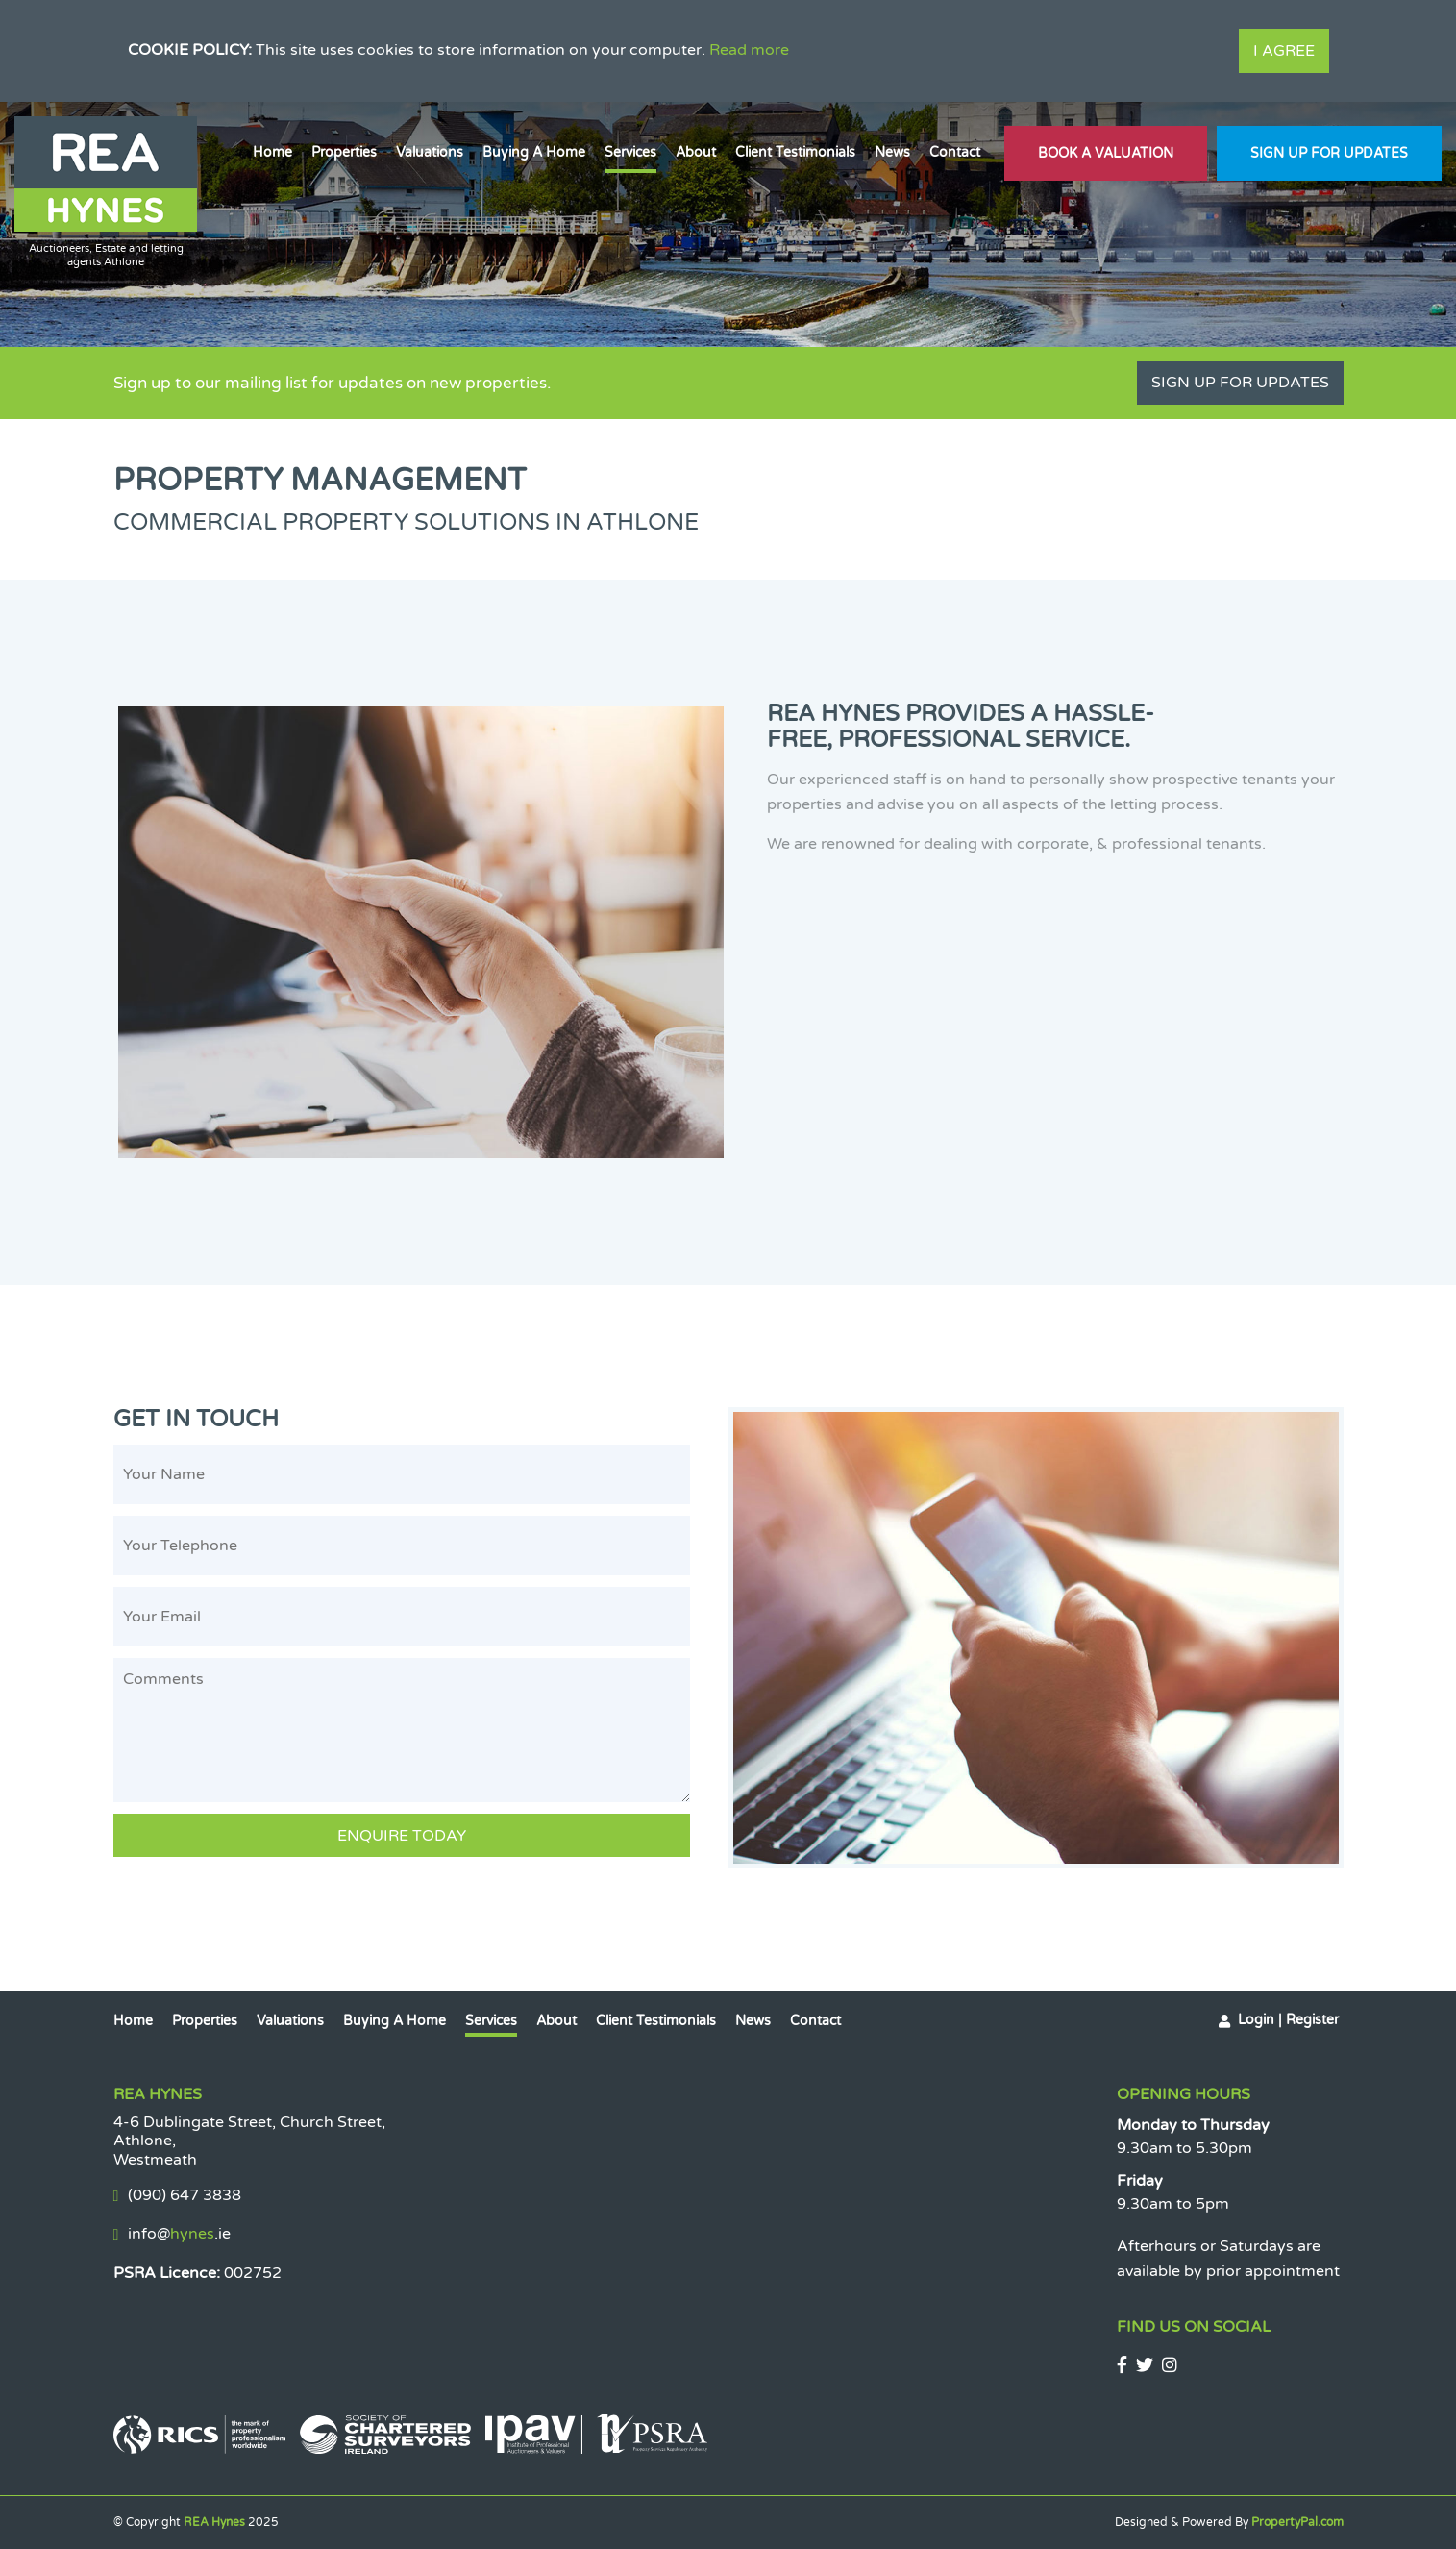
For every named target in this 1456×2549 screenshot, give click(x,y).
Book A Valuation (1105, 153)
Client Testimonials (795, 152)
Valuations (429, 152)
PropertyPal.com (1297, 2522)
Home (272, 152)
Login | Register (1288, 2020)
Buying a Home (533, 152)
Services (630, 152)
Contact (954, 152)
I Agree (1284, 51)
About (696, 152)
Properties (344, 152)
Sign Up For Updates (1329, 153)
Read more (749, 50)
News (892, 152)
